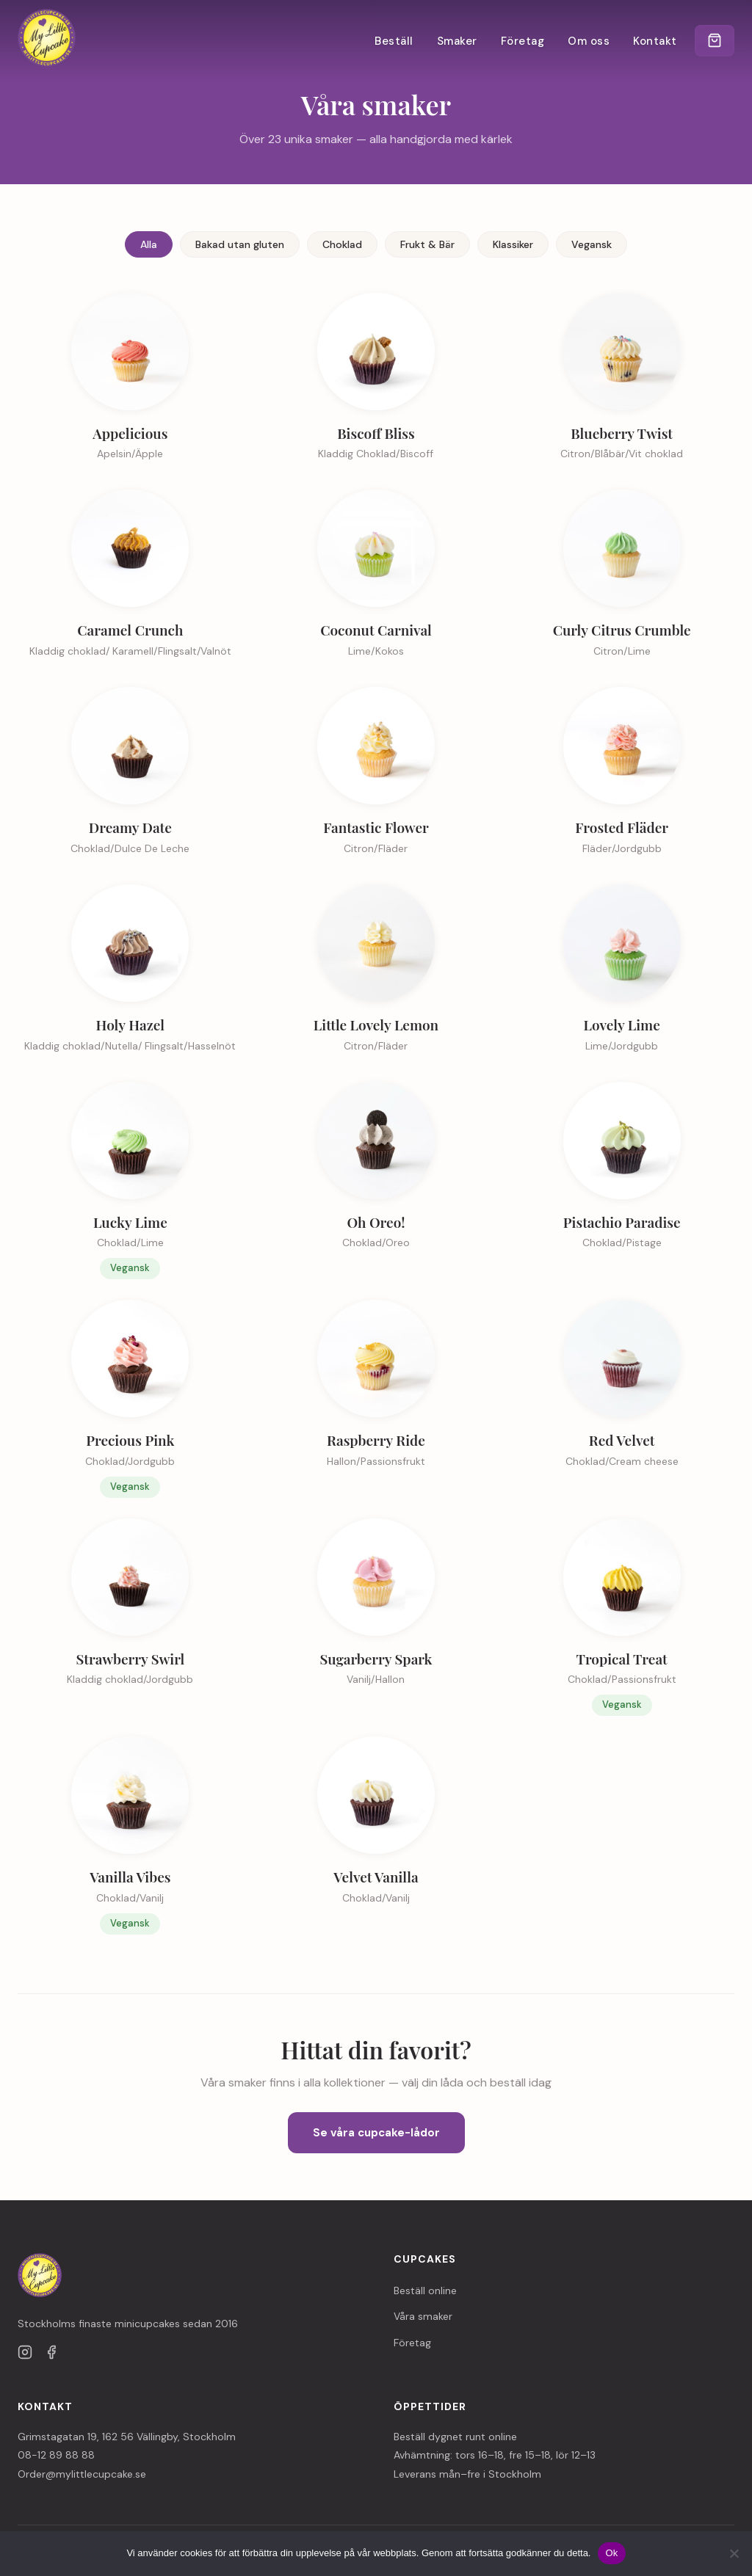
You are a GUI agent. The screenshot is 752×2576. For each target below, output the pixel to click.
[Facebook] (51, 2355)
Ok (611, 2552)
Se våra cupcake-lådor (376, 2132)
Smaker (455, 41)
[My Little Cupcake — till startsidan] (47, 41)
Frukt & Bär (427, 244)
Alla (148, 244)
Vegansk (591, 244)
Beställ (393, 41)
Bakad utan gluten (239, 244)
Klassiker (513, 244)
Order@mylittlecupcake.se (82, 2474)
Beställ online (425, 2290)
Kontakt (654, 41)
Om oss (588, 41)
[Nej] (733, 2553)
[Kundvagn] (713, 41)
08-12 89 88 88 (56, 2455)
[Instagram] (25, 2355)
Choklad (342, 244)
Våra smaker (423, 2316)
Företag (521, 41)
